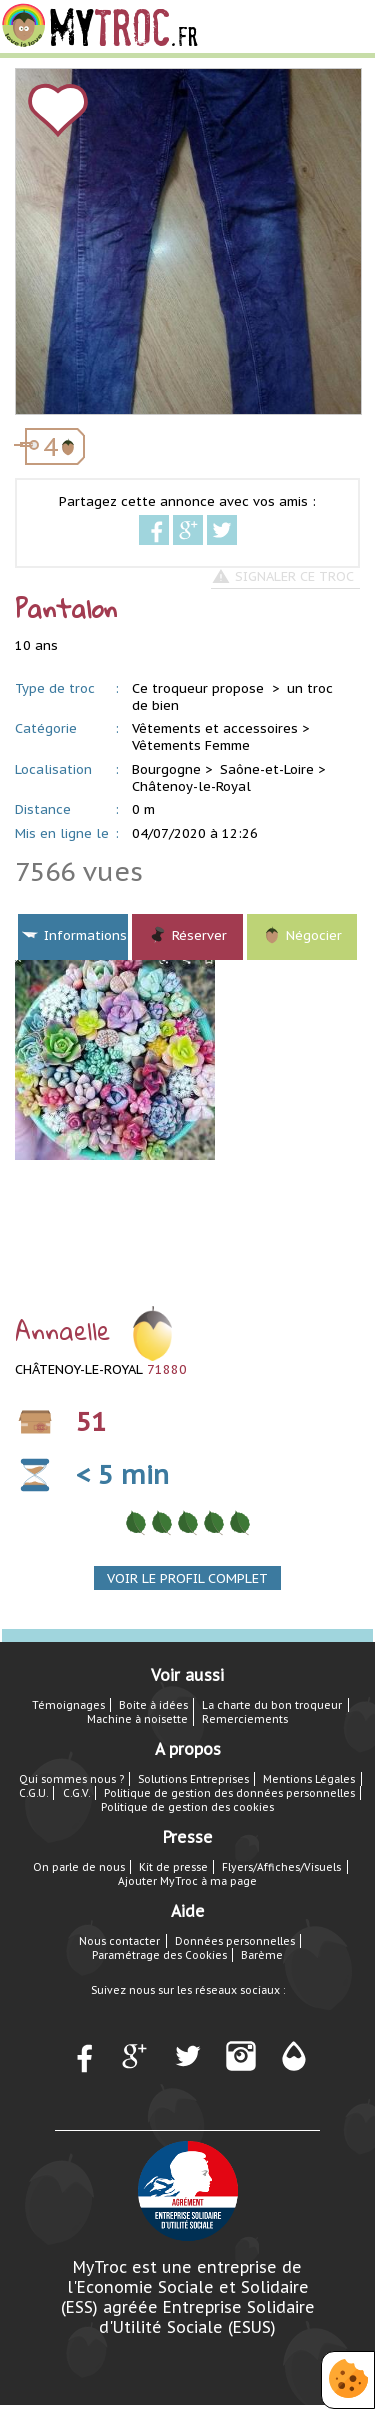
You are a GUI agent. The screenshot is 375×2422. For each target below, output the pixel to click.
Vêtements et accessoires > (220, 728)
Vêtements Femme (191, 745)
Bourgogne (166, 769)
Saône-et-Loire (267, 769)
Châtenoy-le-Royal (191, 786)
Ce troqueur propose (200, 688)
